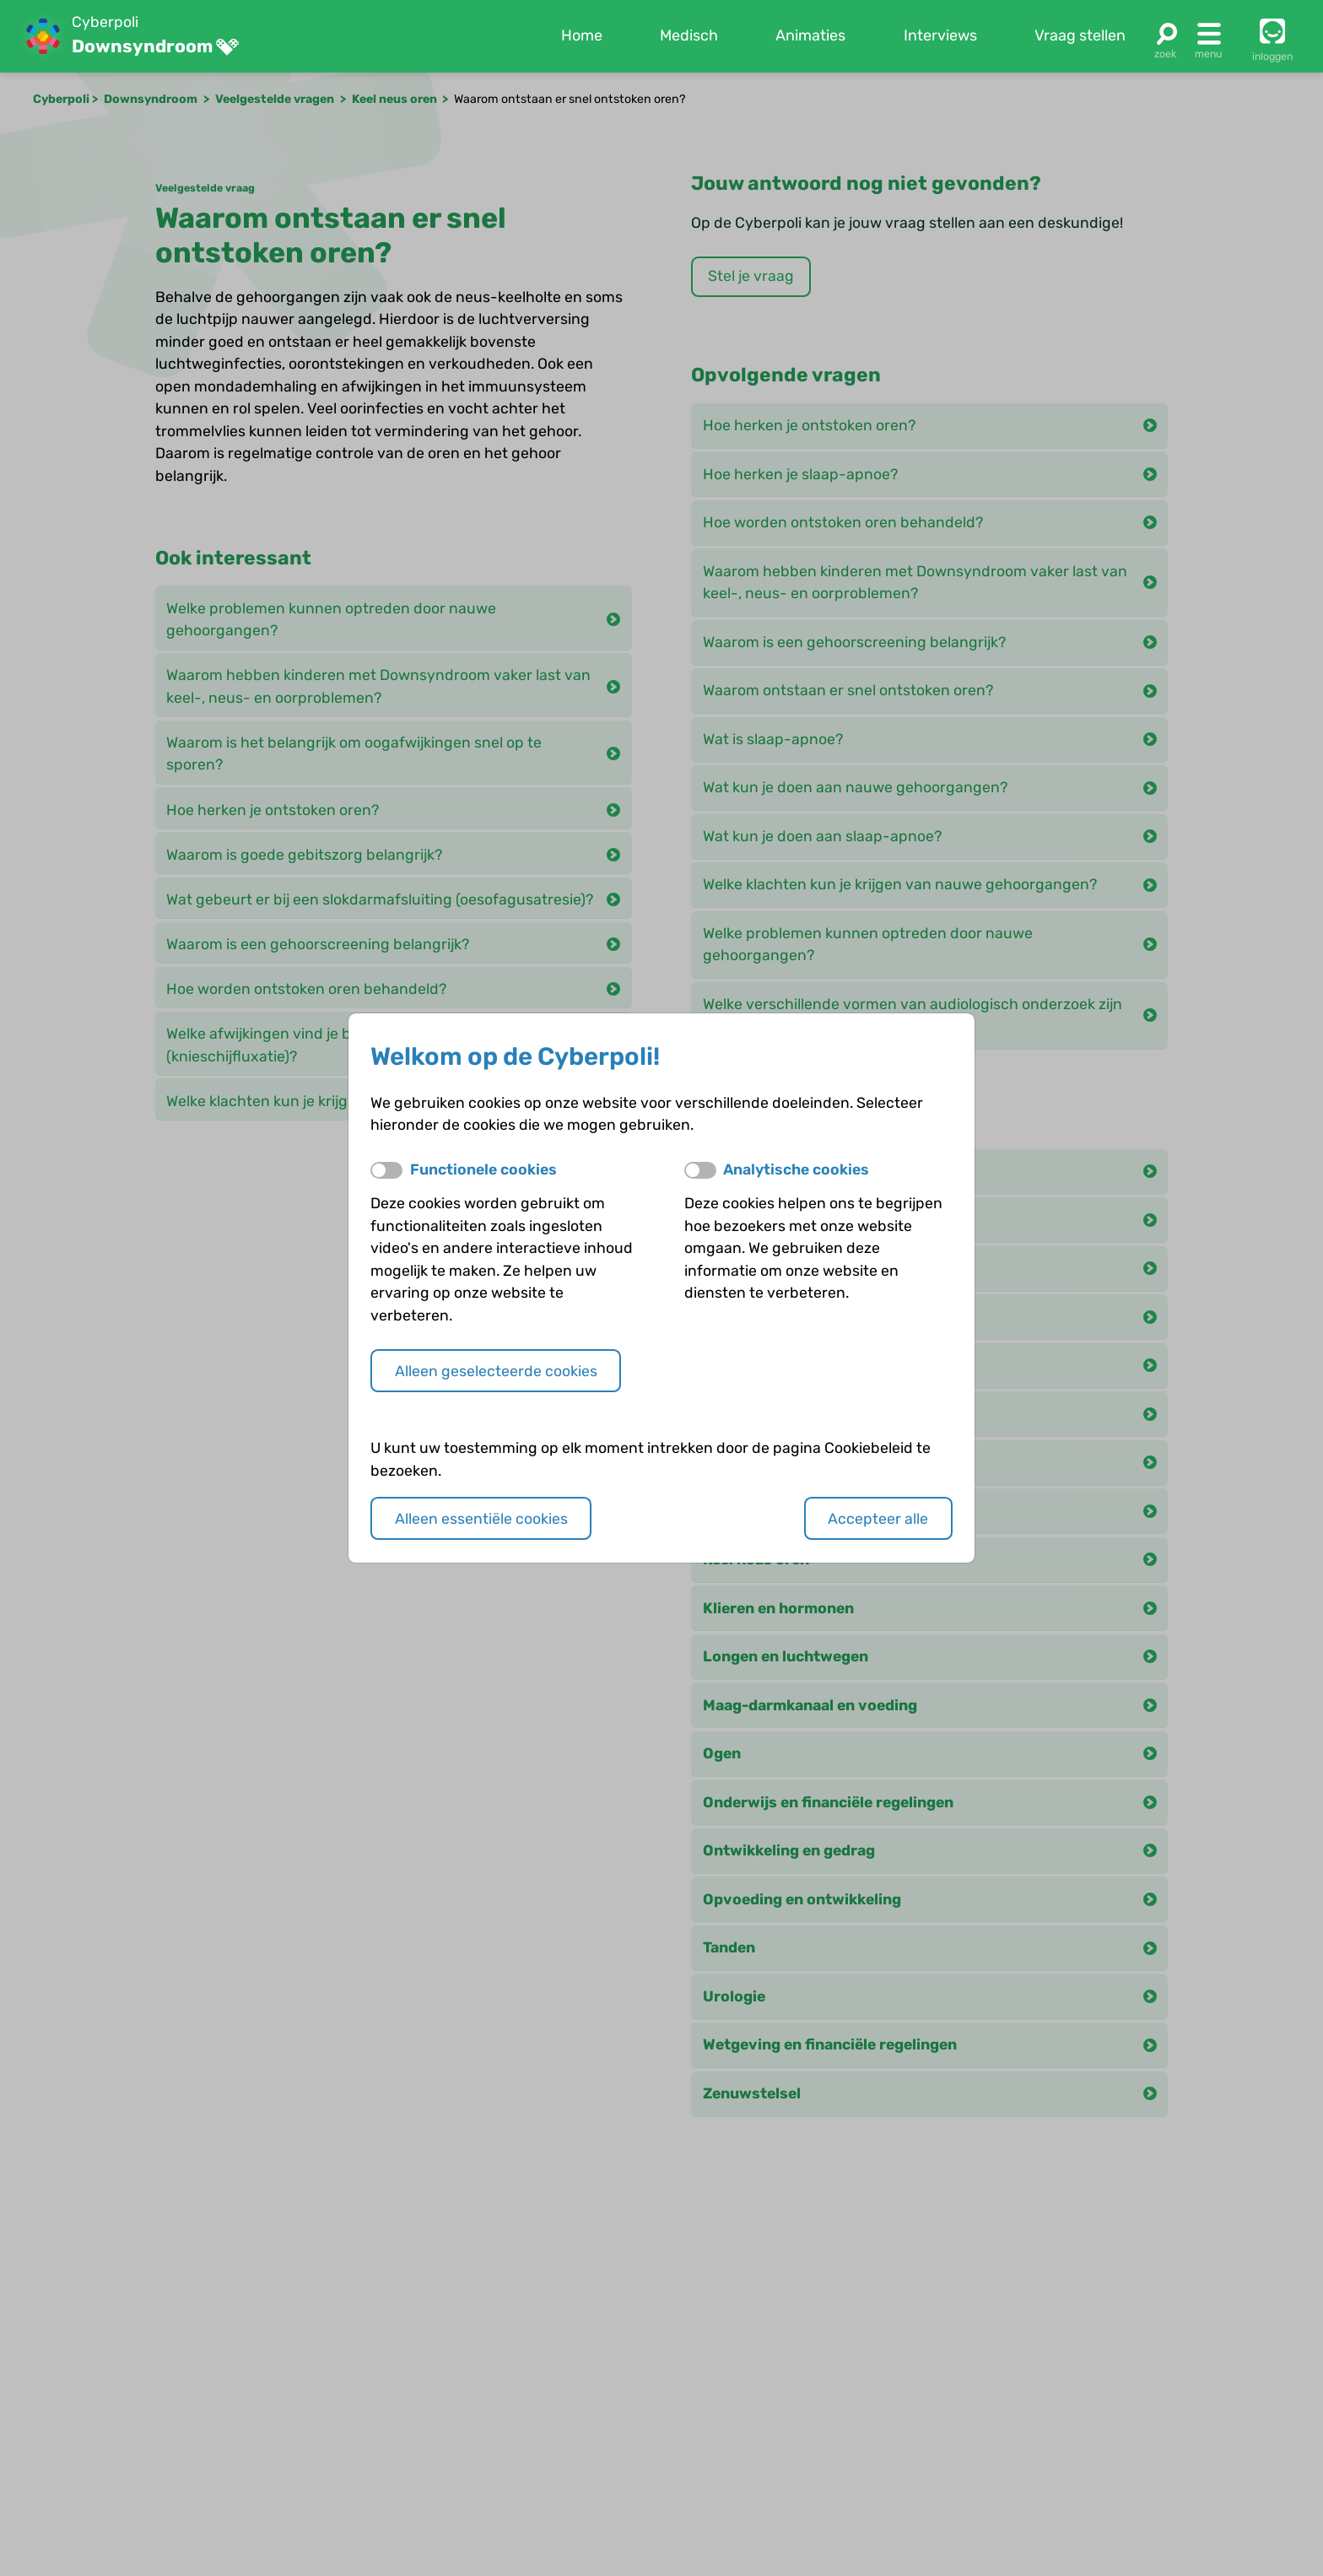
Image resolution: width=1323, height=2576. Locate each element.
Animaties (810, 35)
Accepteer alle (878, 1518)
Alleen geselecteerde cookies (496, 1371)
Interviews (940, 35)
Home (581, 35)
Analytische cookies (796, 1169)
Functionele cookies (483, 1169)
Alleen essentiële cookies (481, 1518)
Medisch (689, 35)
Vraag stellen (1080, 35)
